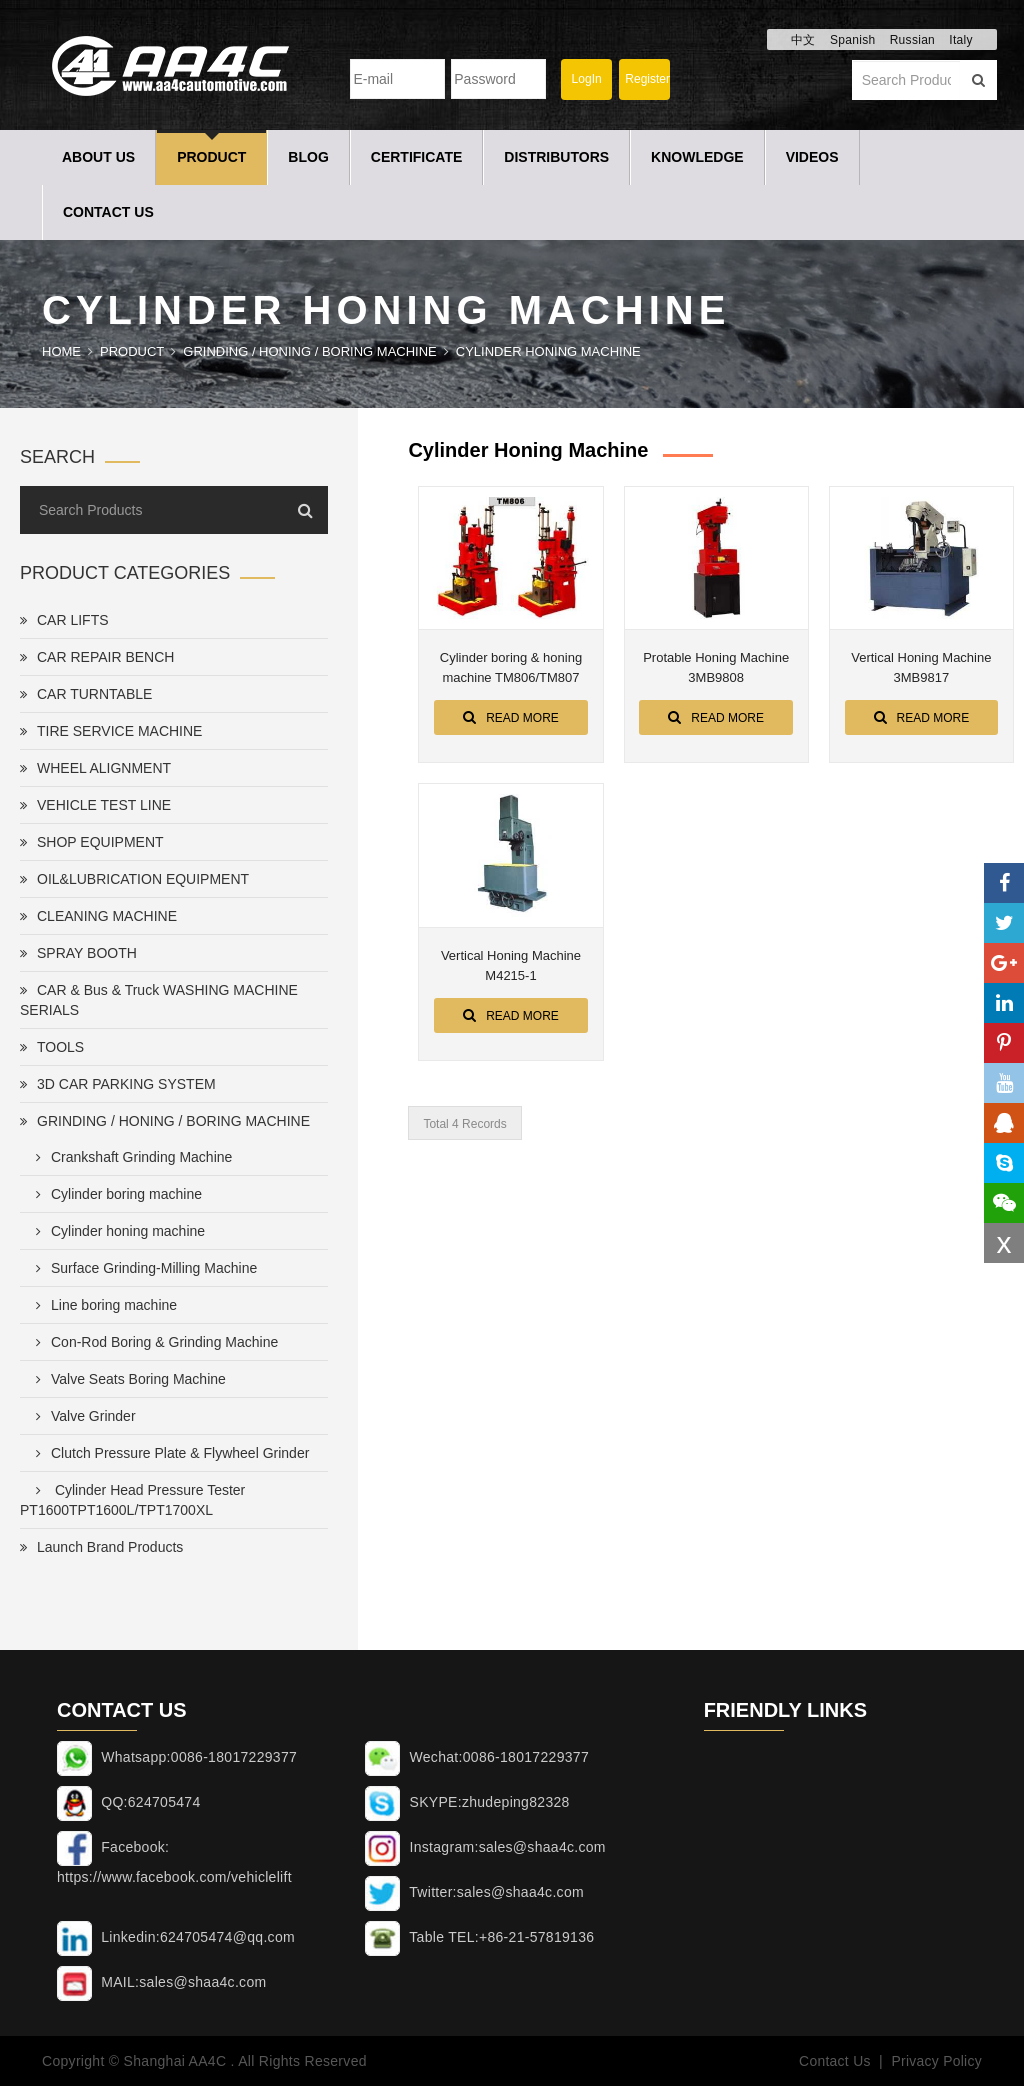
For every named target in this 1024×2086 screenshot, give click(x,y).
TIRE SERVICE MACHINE (111, 731)
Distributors (556, 157)
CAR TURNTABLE (86, 694)
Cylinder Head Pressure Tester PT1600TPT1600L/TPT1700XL (132, 1500)
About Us (98, 157)
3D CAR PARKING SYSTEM (118, 1084)
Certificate (417, 157)
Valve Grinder (82, 1416)
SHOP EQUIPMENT (92, 842)
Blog (308, 157)
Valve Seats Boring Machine (127, 1379)
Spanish (852, 40)
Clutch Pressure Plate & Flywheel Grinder (168, 1453)
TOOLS (52, 1047)
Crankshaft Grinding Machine (130, 1157)
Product (211, 157)
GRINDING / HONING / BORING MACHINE (310, 351)
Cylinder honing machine (548, 351)
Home (61, 351)
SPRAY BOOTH (78, 953)
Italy (961, 40)
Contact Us (108, 212)
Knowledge (697, 157)
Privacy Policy (936, 2061)
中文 (803, 40)
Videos (812, 157)
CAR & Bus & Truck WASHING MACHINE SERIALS (159, 1000)
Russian (912, 40)
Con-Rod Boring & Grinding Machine (153, 1342)
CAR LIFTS (64, 620)
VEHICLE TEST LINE (95, 805)
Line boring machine (102, 1305)
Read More (511, 717)
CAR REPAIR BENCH (97, 657)
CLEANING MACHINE (98, 916)
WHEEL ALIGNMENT (95, 768)
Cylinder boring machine (115, 1194)
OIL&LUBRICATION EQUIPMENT (134, 879)
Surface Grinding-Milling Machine (142, 1268)
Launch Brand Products (101, 1547)
